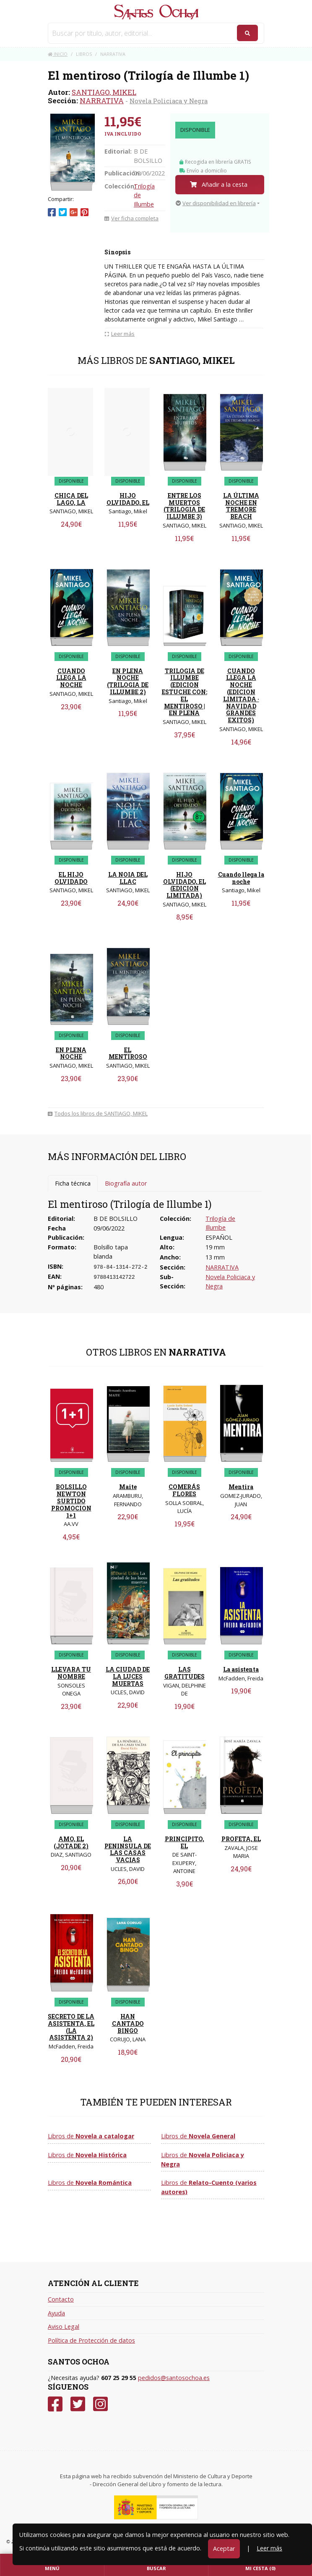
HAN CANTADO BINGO (128, 2023)
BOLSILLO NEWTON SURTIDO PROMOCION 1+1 (71, 1501)
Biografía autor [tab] (126, 1183)
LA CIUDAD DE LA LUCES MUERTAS (128, 1676)
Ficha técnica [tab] (73, 1183)
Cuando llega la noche (241, 878)
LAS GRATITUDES (184, 1672)
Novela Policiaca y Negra (169, 101)
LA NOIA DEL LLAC (128, 878)
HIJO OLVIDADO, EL (128, 499)
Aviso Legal (63, 2326)
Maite (128, 1487)
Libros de (91, 2136)
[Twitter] (77, 2404)
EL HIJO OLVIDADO (71, 878)
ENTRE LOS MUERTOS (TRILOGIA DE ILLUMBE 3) (184, 505)
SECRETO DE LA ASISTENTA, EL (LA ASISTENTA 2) (71, 2026)
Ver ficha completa (131, 218)
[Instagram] (100, 2404)
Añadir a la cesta (218, 184)
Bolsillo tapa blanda (111, 1251)
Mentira (241, 1487)
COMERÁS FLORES (184, 1490)
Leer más (269, 2548)
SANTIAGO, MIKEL (104, 92)
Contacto (61, 2299)
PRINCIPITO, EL (184, 1842)
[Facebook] (55, 2404)
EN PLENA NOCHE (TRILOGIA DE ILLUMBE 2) (127, 681)
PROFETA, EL (241, 1839)
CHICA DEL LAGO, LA (71, 499)
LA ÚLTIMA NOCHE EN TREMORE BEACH (241, 505)
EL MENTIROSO (128, 1053)
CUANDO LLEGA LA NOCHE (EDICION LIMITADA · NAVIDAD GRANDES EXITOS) (241, 695)
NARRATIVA (102, 100)
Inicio (58, 54)
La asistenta (241, 1669)
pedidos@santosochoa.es (174, 2378)
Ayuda (56, 2313)
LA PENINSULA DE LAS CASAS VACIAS (127, 1849)
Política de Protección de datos (91, 2340)
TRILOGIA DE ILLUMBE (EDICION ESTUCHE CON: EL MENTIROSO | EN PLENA (184, 692)
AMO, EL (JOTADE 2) (71, 1842)
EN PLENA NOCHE (71, 1053)
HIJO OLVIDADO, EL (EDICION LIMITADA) (184, 884)
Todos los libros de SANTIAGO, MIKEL (98, 1113)
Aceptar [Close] (224, 2548)
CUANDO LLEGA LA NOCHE (71, 678)
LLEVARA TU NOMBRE (71, 1672)
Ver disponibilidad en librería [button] (216, 203)
